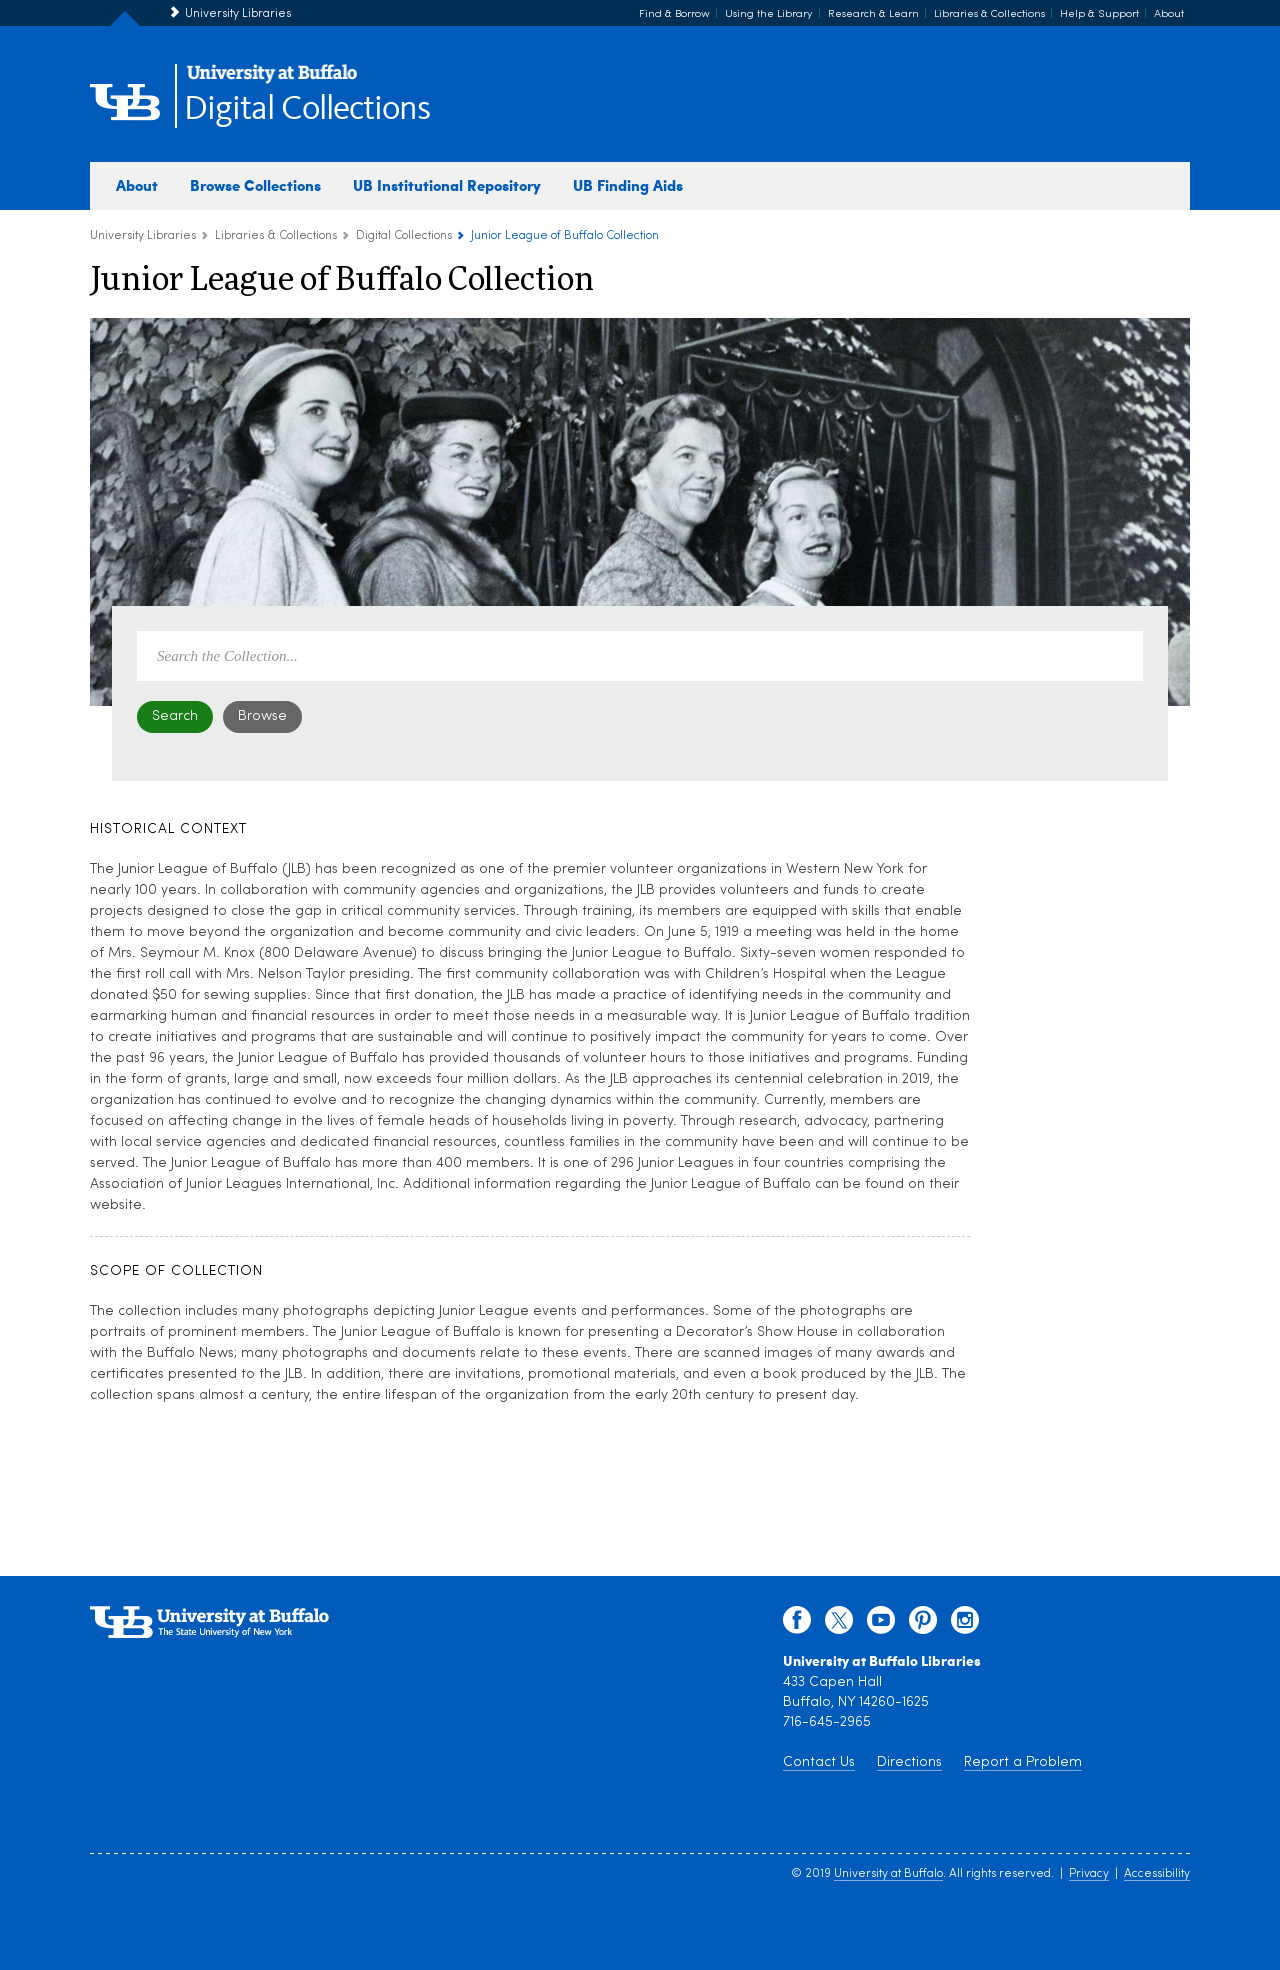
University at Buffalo (888, 1874)
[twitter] (839, 1625)
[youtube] (881, 1625)
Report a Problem (1023, 1762)
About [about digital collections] (137, 185)
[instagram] (965, 1625)
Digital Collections (307, 109)
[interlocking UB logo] (272, 80)
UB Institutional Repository (447, 185)
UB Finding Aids (628, 185)
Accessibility (1157, 1874)
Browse (262, 716)
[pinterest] (923, 1625)
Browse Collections (255, 185)
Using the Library (769, 14)
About (1169, 14)
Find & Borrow (674, 14)
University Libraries (238, 14)
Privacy (1089, 1874)
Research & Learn (873, 14)
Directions (909, 1762)
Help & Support (1099, 14)
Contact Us (819, 1762)
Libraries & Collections (989, 14)
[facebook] (797, 1625)
